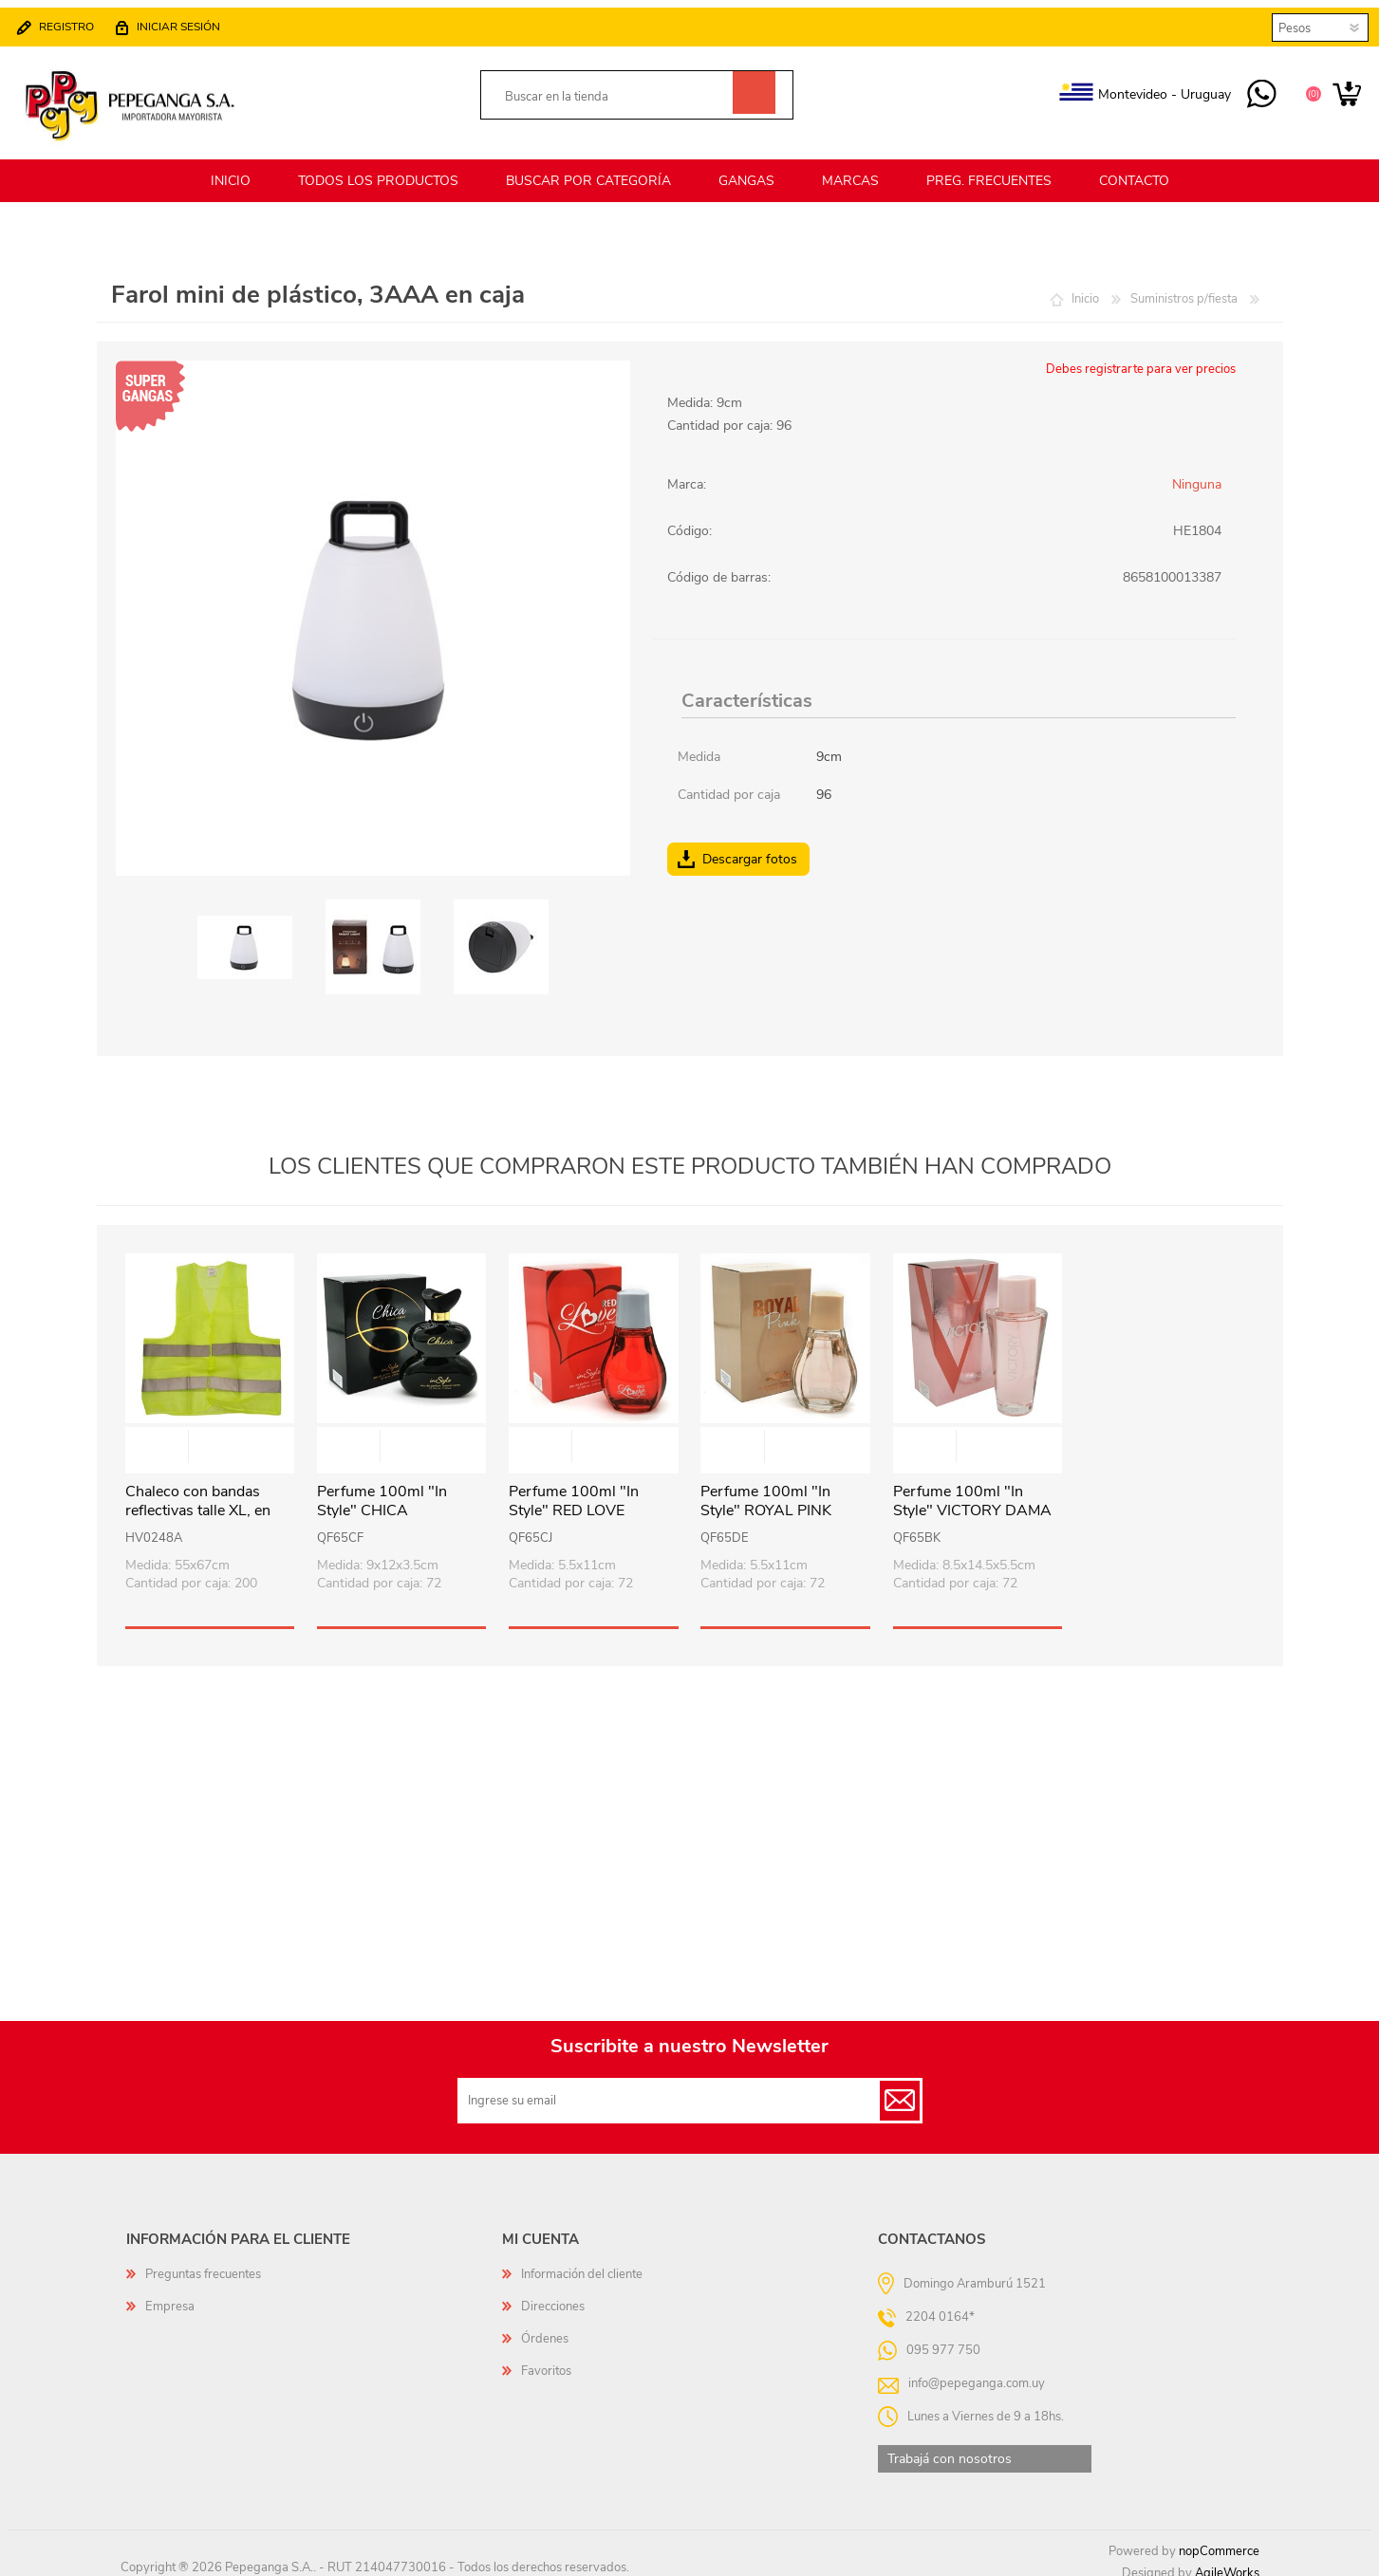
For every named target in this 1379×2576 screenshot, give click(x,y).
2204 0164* (940, 2304)
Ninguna (1196, 473)
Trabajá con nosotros (949, 2447)
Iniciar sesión (188, 20)
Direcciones (553, 2295)
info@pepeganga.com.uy (976, 2371)
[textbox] (615, 91)
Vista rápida (210, 1437)
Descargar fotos (749, 848)
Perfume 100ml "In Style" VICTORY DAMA (972, 1490)
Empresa (170, 2295)
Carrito (1337, 89)
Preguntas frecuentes (203, 2262)
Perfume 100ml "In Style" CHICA (382, 1490)
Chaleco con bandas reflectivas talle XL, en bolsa (197, 1500)
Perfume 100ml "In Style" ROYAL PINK (765, 1490)
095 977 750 (1252, 89)
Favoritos (546, 2359)
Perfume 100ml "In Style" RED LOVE (574, 1490)
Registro (75, 20)
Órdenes (544, 2327)
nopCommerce (1219, 2539)
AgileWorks (1227, 2561)
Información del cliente (582, 2262)
